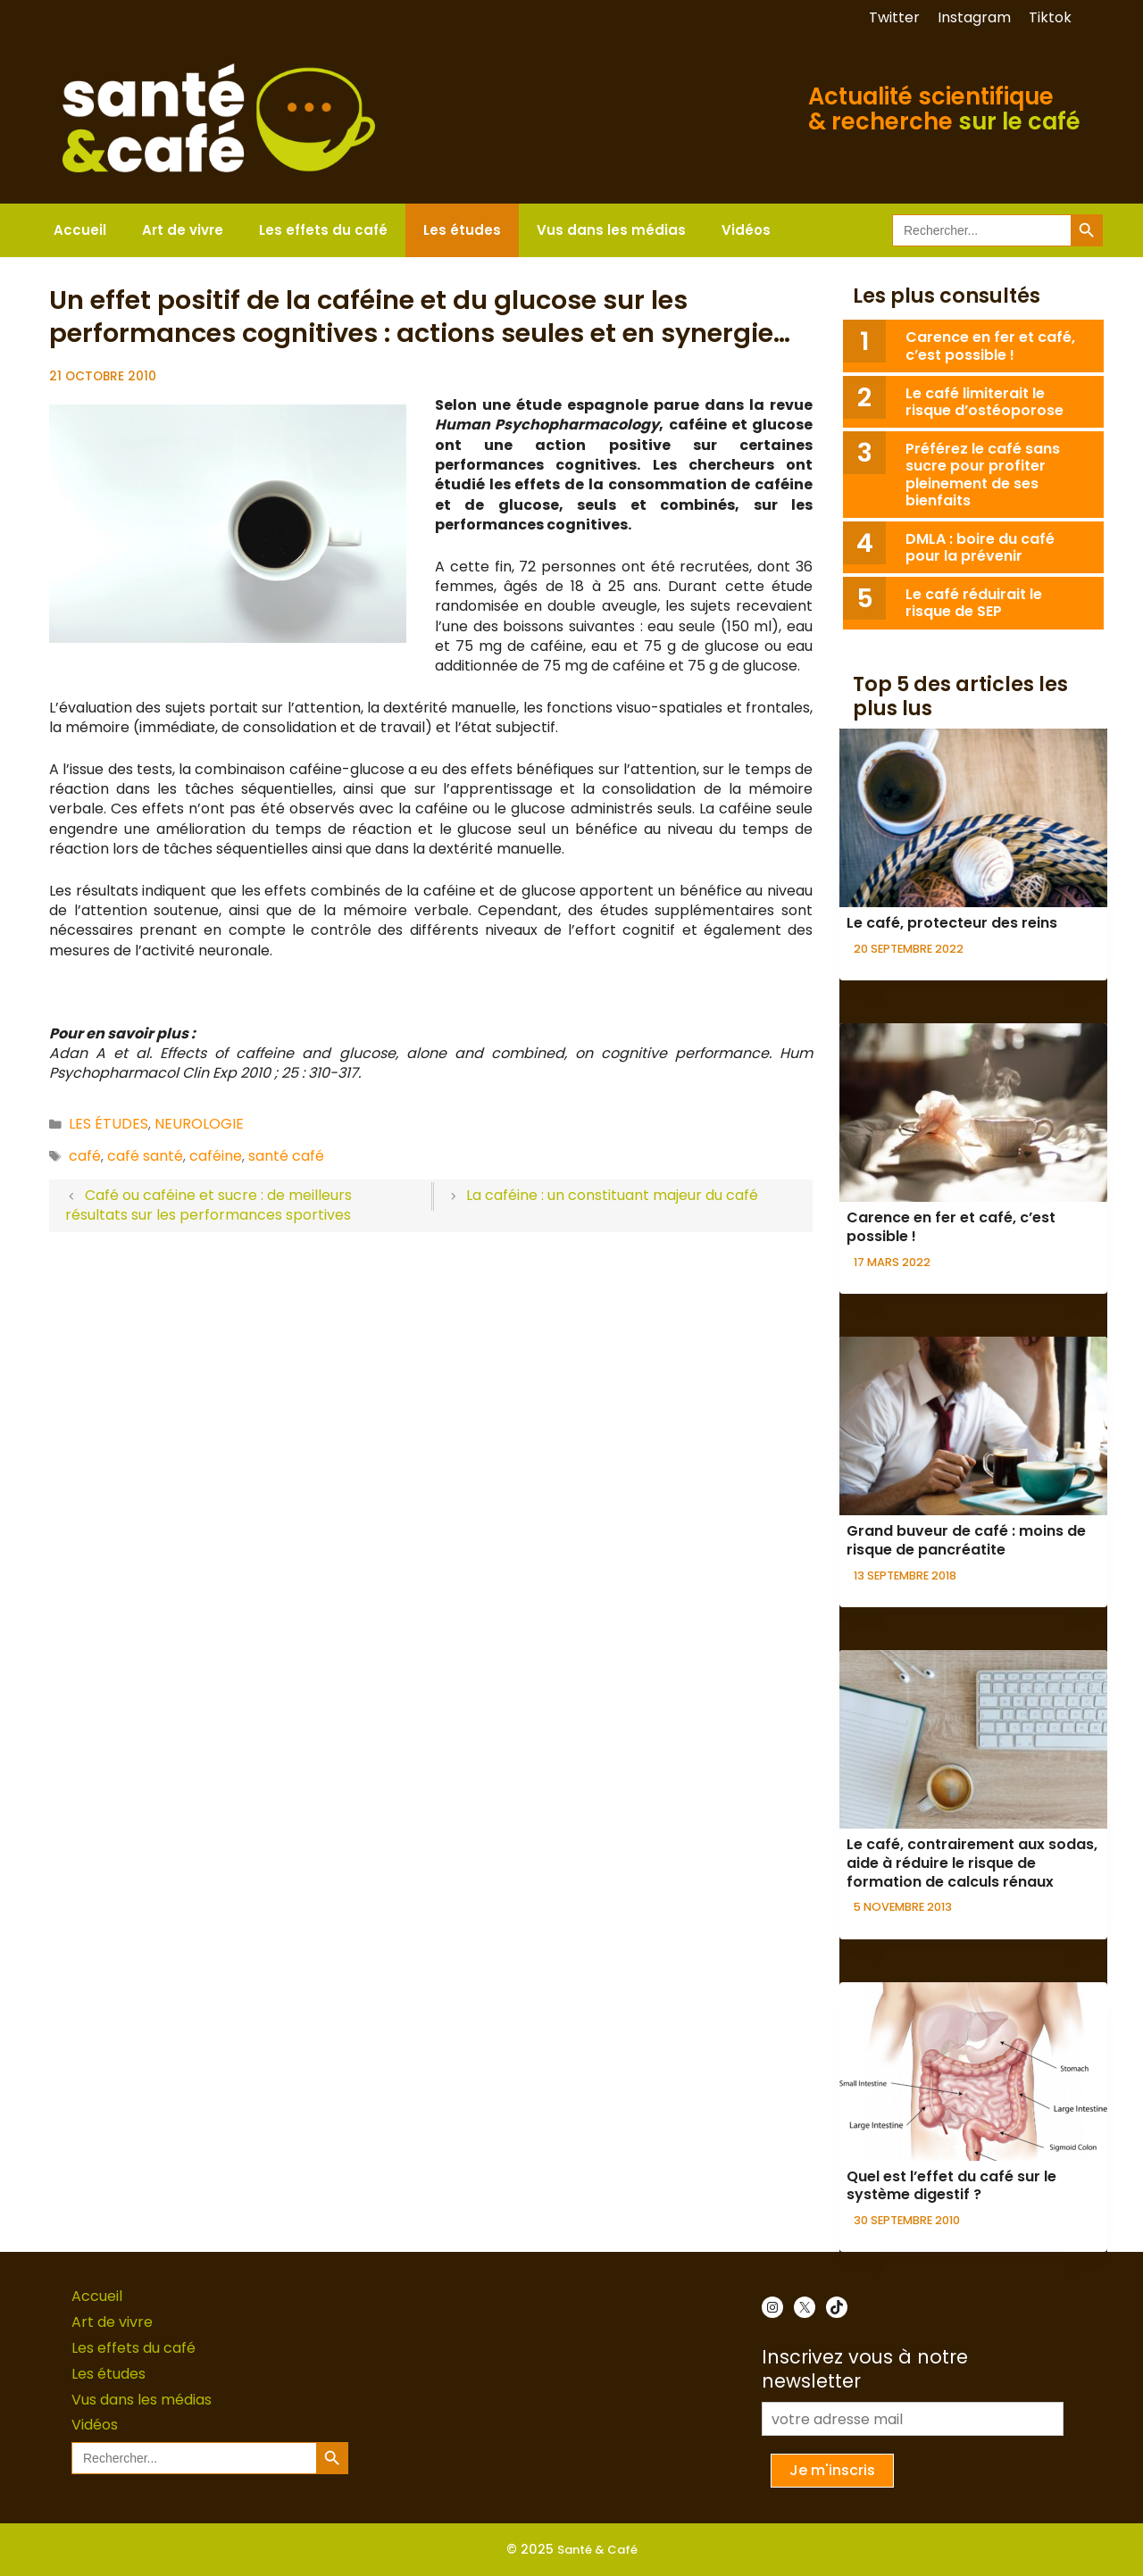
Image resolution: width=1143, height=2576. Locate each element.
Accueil (80, 230)
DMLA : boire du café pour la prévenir (980, 547)
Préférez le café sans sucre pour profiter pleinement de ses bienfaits (982, 474)
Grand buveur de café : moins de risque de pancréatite (966, 1540)
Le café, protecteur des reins (952, 923)
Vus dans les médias (611, 230)
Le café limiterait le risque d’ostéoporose (984, 402)
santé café (286, 1156)
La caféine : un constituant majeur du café (612, 1195)
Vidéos (746, 230)
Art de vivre (182, 230)
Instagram (974, 17)
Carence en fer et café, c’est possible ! (990, 345)
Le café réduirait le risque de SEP (973, 602)
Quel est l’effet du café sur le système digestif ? (951, 2185)
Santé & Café (597, 2549)
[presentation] (973, 818)
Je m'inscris (832, 2470)
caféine (215, 1156)
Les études (462, 230)
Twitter (894, 17)
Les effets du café (323, 230)
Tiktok (1050, 17)
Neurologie (199, 1123)
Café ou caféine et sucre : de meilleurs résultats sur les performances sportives (208, 1204)
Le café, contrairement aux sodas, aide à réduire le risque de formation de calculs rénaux (972, 1863)
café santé (145, 1156)
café (85, 1156)
